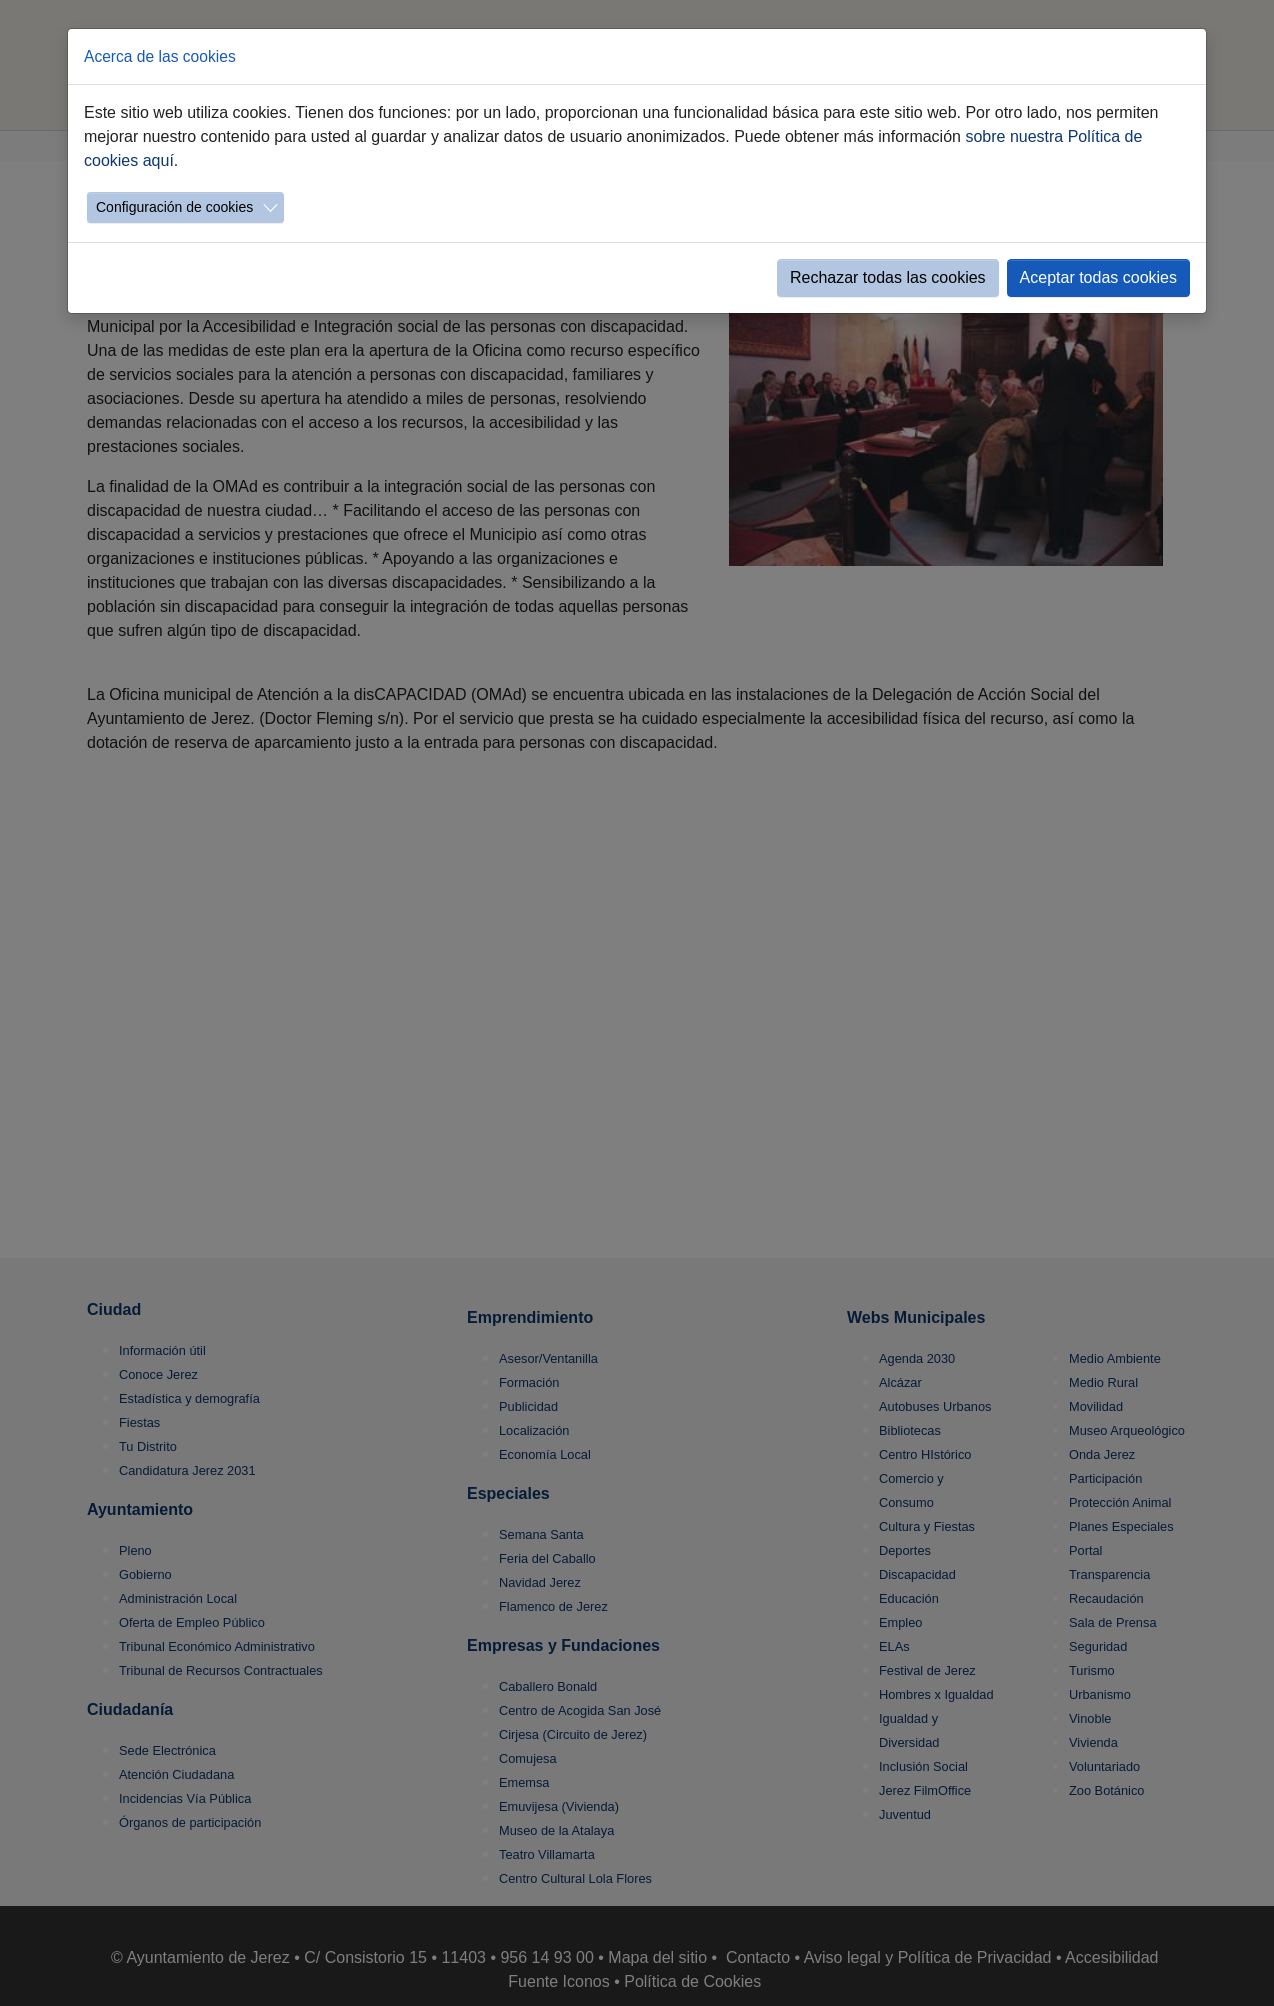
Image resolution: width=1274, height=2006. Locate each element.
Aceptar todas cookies (1098, 277)
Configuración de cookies (174, 207)
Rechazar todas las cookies (888, 277)
